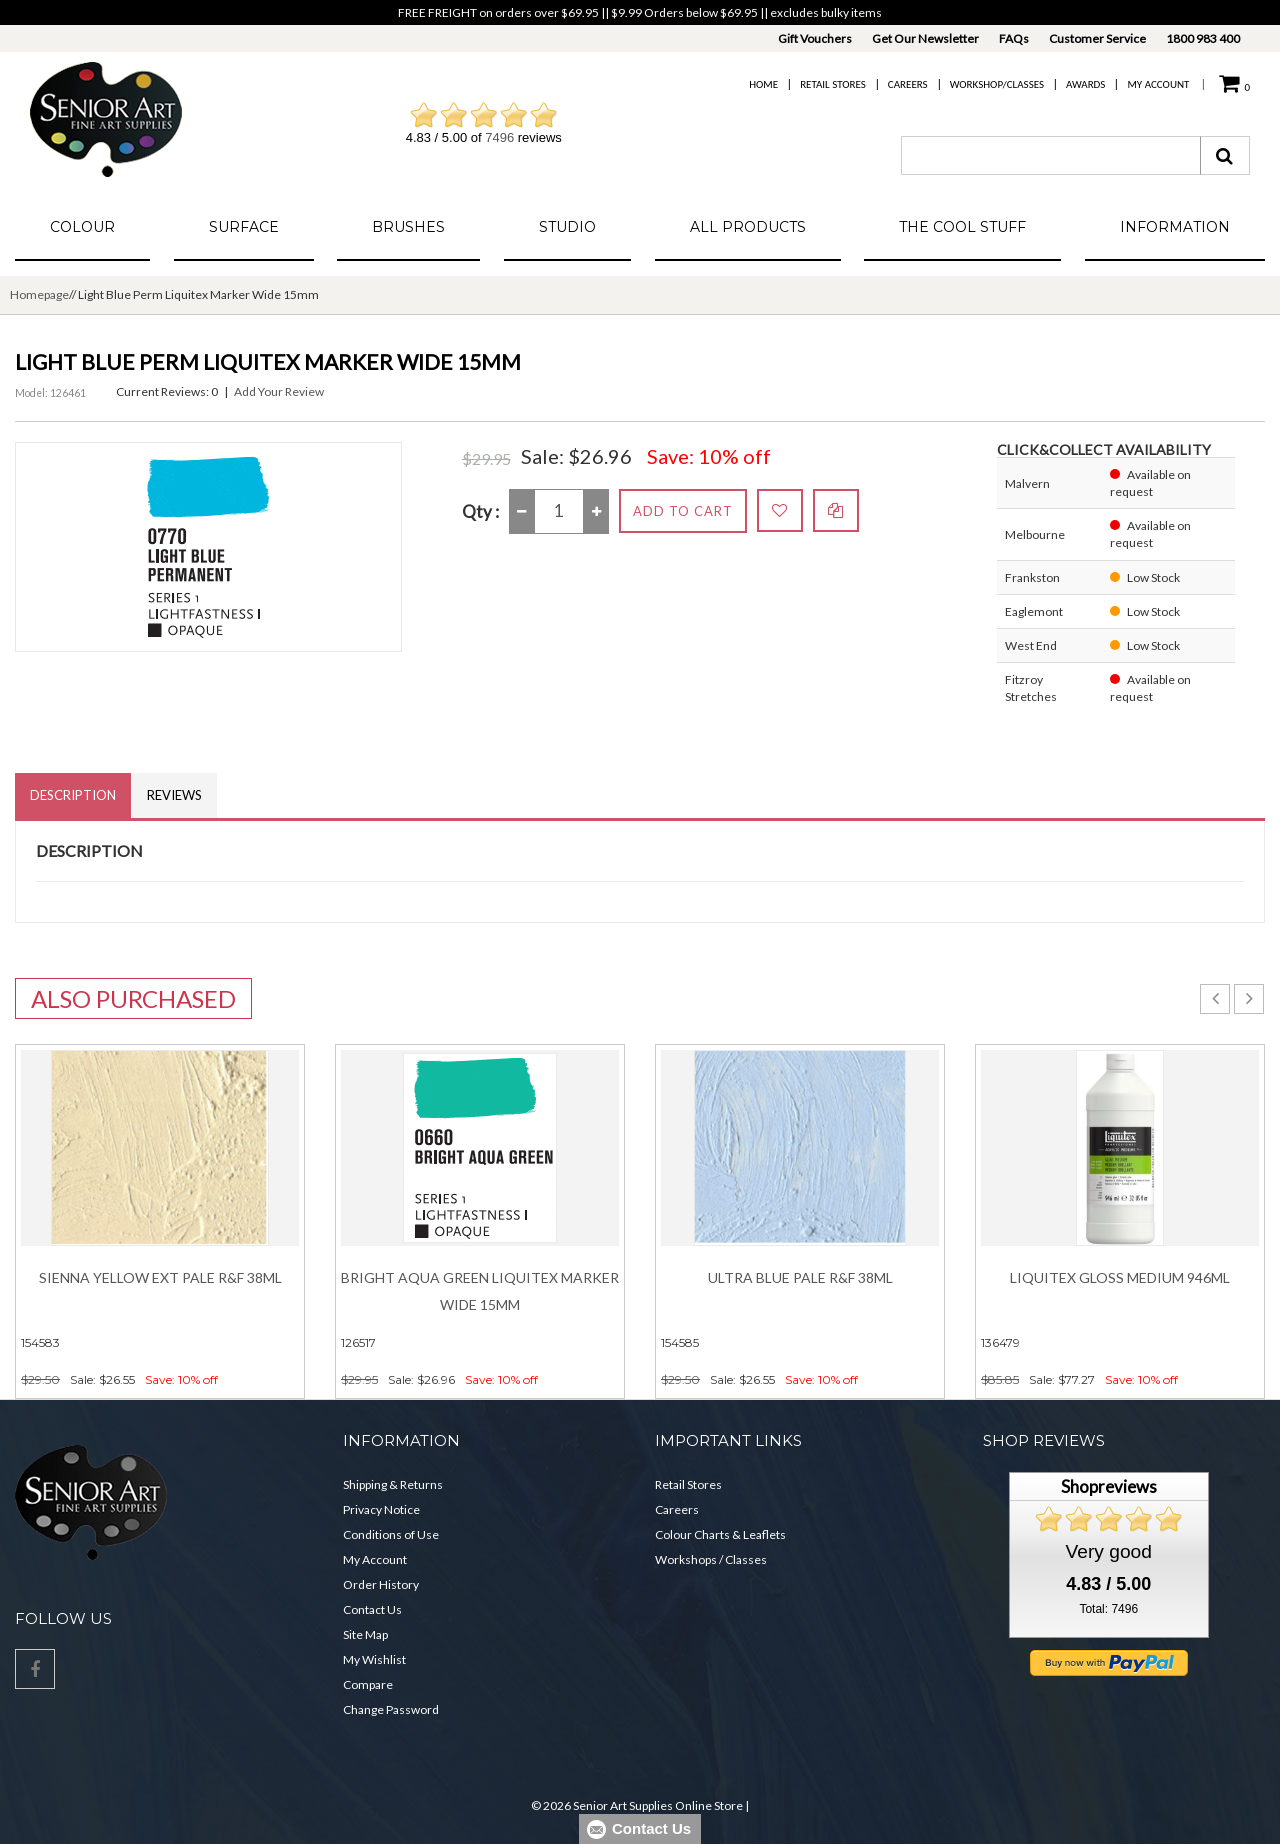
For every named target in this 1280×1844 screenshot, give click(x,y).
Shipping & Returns (393, 1484)
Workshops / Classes (711, 1559)
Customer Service (1097, 38)
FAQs (1014, 38)
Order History (381, 1584)
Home (763, 84)
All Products (748, 227)
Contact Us (372, 1609)
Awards (1085, 84)
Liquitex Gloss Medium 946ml (1120, 1277)
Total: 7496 (1108, 1609)
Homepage (39, 294)
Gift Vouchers (815, 38)
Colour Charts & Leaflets (720, 1534)
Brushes (408, 227)
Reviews (174, 795)
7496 (499, 137)
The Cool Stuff (962, 227)
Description (73, 795)
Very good (1109, 1551)
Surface (244, 227)
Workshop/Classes (997, 84)
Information (1175, 227)
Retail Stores (833, 84)
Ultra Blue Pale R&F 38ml (800, 1277)
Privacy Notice (381, 1509)
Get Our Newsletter (925, 38)
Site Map (365, 1634)
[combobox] (1051, 155)
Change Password (391, 1709)
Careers (908, 84)
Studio (567, 227)
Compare (368, 1684)
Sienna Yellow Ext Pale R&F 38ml (160, 1277)
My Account (1158, 84)
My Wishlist (374, 1659)
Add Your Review (279, 391)
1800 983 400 (1203, 38)
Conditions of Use (391, 1534)
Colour (82, 227)
